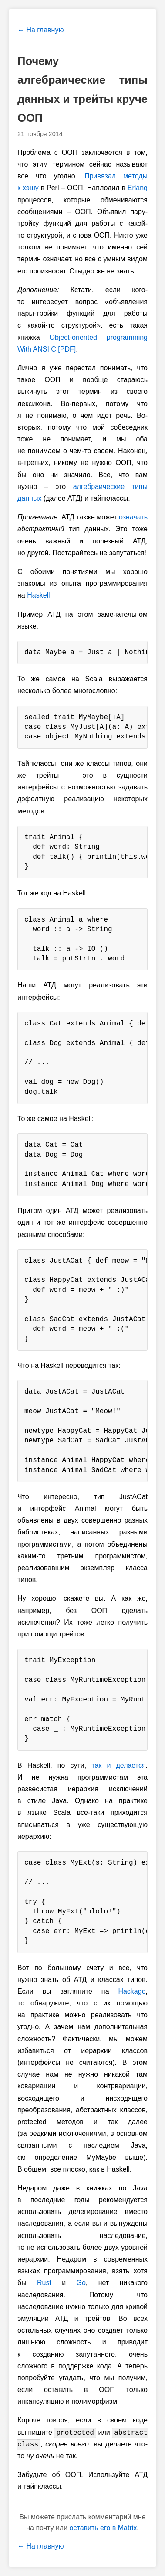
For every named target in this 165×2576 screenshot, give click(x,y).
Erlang (138, 187)
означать (133, 517)
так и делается (118, 1765)
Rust (44, 2282)
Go (81, 2282)
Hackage (131, 1991)
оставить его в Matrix (103, 2528)
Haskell (38, 595)
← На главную (40, 30)
